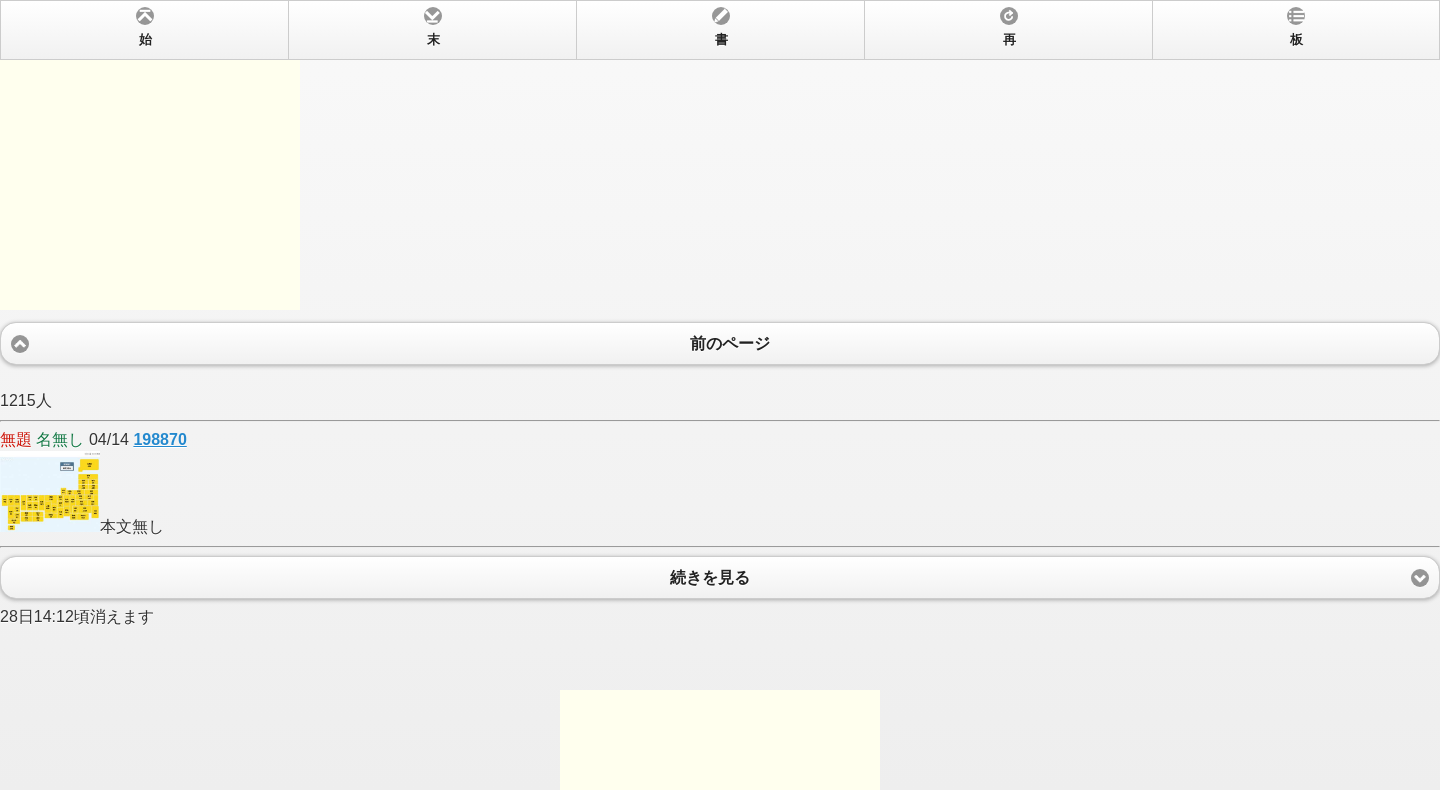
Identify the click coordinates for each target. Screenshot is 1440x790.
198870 (159, 439)
